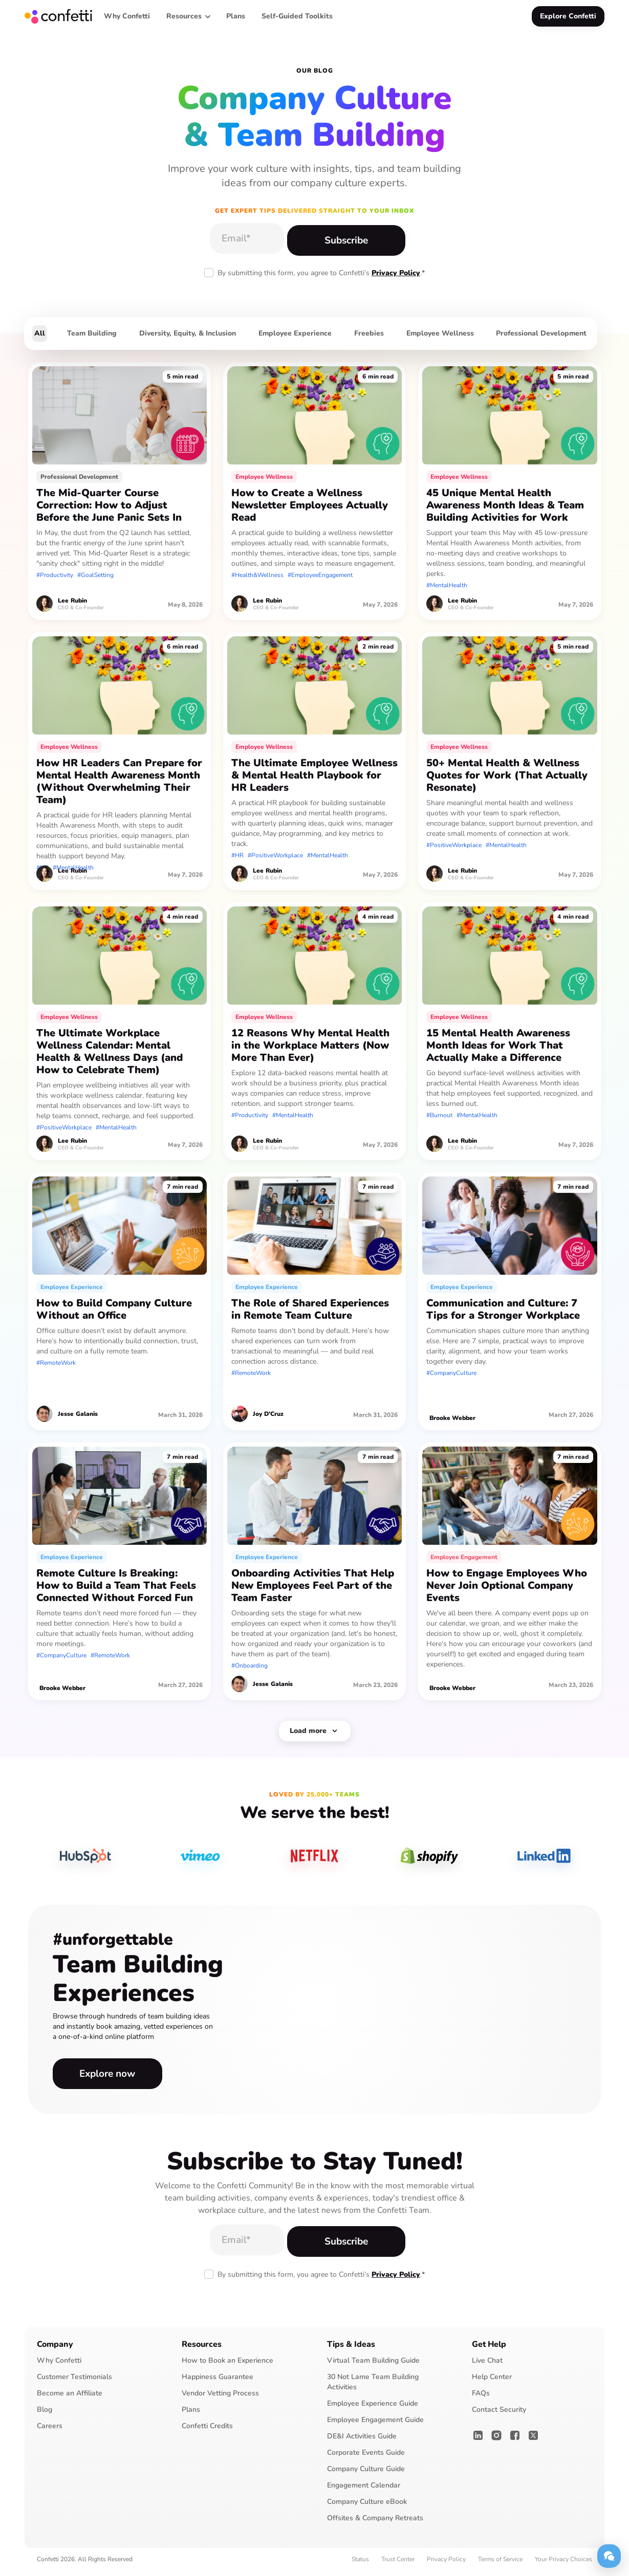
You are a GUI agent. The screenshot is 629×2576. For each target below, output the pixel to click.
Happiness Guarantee (217, 2382)
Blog (44, 2415)
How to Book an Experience (227, 2366)
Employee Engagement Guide (375, 2425)
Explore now (99, 2076)
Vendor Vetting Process (220, 2399)
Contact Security (499, 2415)
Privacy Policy (396, 273)
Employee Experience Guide (372, 2409)
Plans (191, 2415)
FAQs (481, 2399)
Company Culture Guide (366, 2474)
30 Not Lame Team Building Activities (373, 2387)
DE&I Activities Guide (362, 2442)
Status (360, 2565)
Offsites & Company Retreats (375, 2523)
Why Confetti (59, 2366)
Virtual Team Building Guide (373, 2366)
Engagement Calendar (363, 2491)
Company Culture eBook (367, 2507)
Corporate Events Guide (366, 2458)
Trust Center (398, 2565)
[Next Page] (315, 1733)
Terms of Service (500, 2565)
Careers (49, 2431)
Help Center (492, 2382)
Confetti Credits (207, 2431)
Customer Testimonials (74, 2382)
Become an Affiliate (69, 2399)
